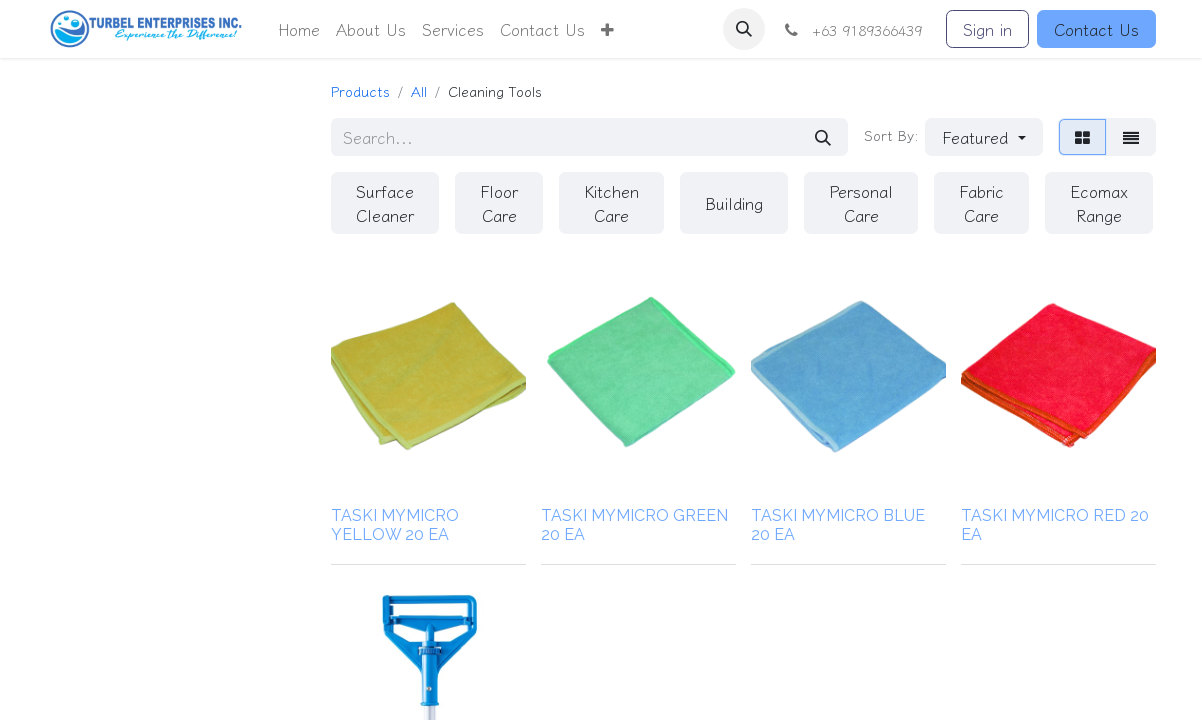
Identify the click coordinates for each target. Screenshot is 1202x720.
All (419, 91)
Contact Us (1096, 29)
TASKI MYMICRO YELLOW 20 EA (395, 525)
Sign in (987, 29)
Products (360, 91)
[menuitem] (299, 29)
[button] (607, 29)
